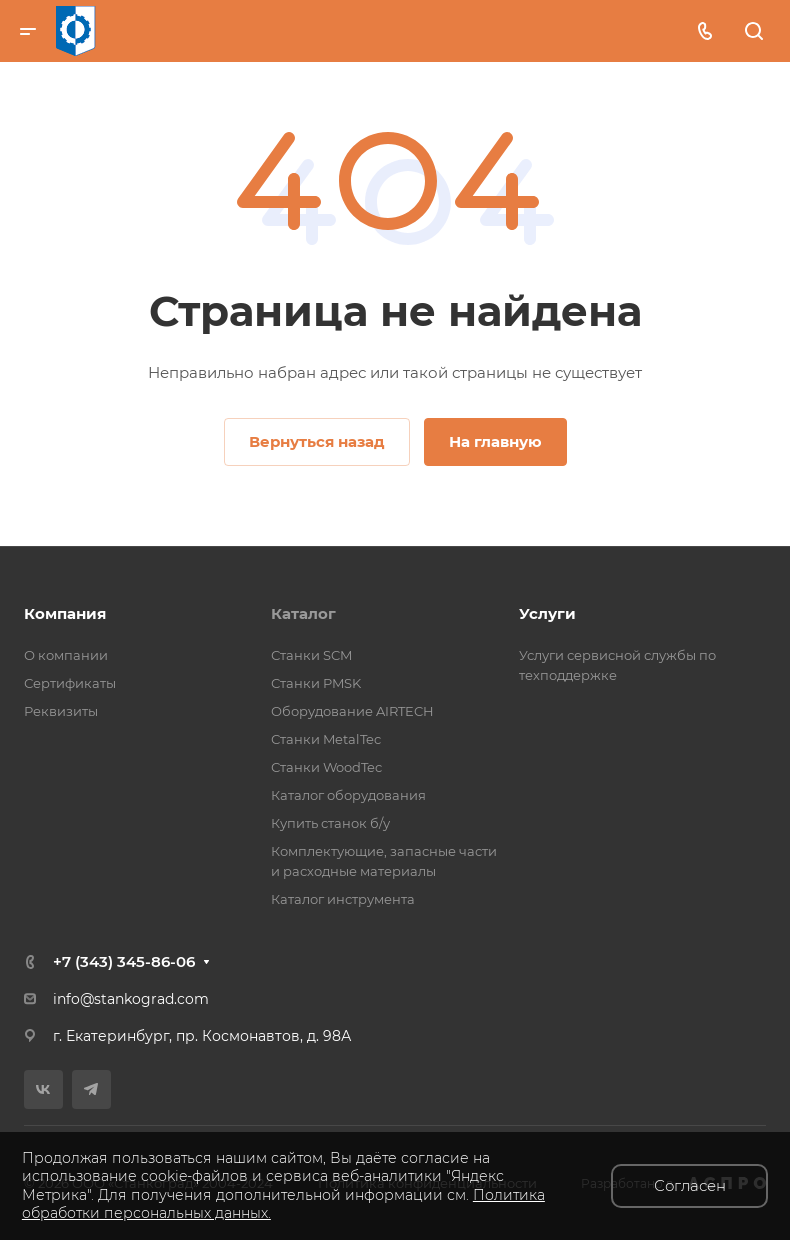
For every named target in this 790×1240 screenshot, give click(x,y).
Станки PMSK (316, 683)
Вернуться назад (317, 441)
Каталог (303, 613)
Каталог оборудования (348, 795)
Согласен (690, 1185)
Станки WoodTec (326, 767)
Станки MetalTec (326, 739)
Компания (65, 613)
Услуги (547, 613)
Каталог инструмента (343, 899)
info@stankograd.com (131, 999)
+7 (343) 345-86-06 (124, 961)
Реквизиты (61, 711)
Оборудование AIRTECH (352, 711)
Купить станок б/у (330, 823)
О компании (66, 655)
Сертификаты (70, 683)
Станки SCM (311, 655)
